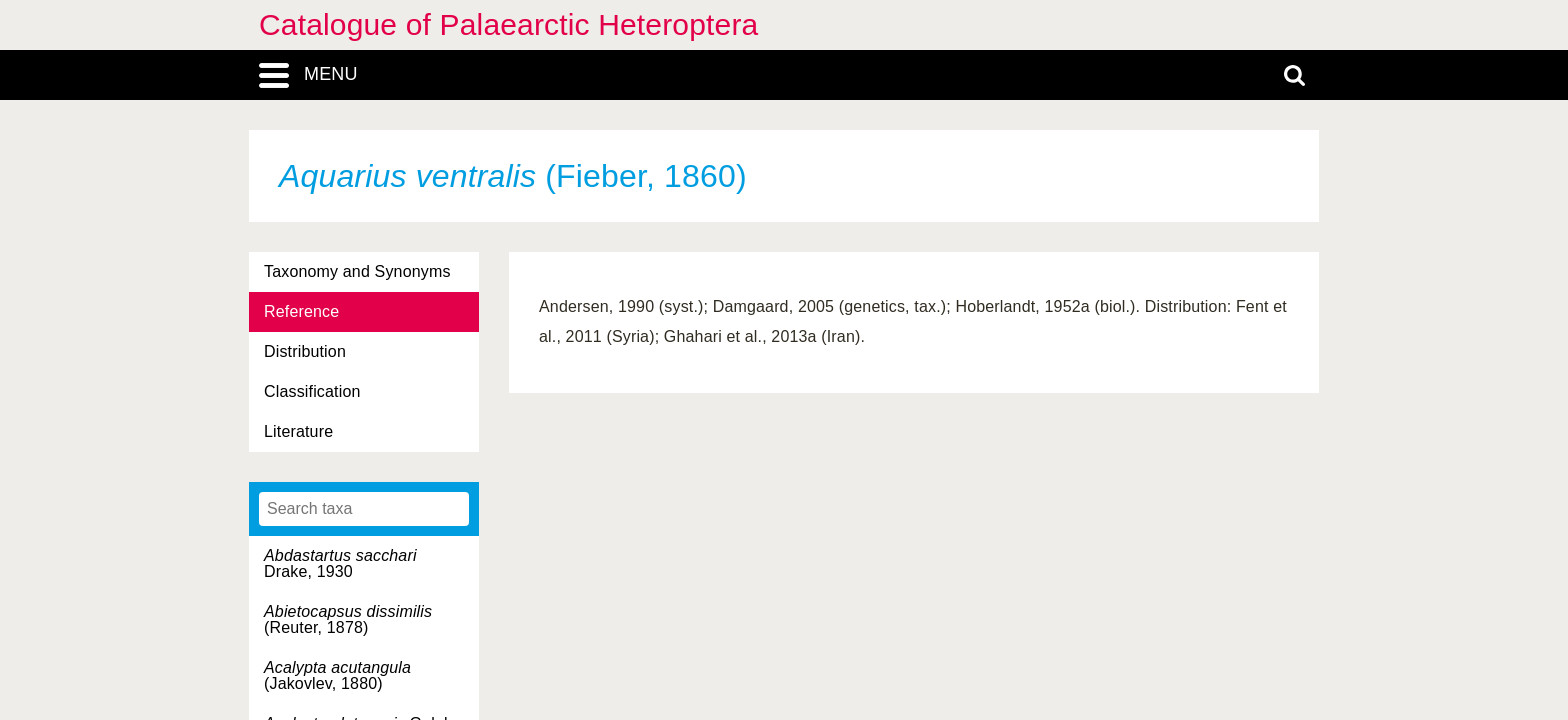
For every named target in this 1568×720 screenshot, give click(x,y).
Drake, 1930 (340, 563)
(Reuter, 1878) (348, 619)
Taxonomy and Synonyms (357, 271)
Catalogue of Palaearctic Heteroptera (508, 24)
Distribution (305, 351)
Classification (312, 391)
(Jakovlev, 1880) (337, 675)
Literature (298, 431)
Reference (301, 311)
